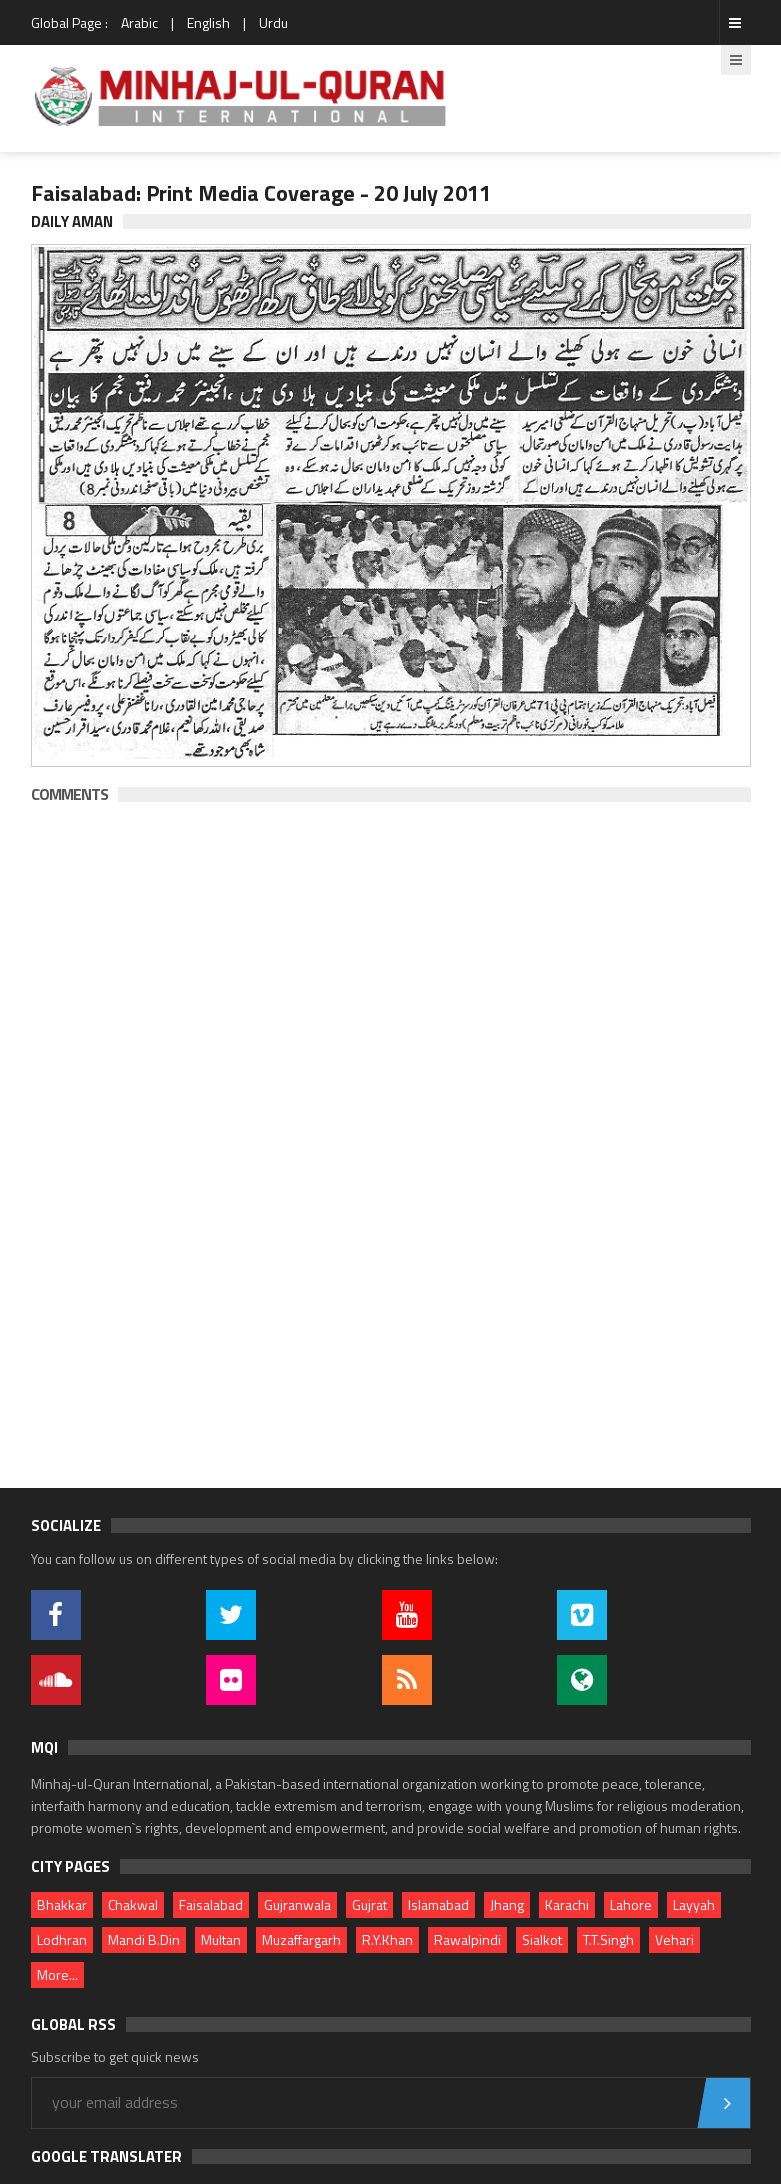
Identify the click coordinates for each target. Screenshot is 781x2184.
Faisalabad (211, 1904)
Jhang (507, 1904)
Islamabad (438, 1904)
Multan (221, 1939)
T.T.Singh (608, 1939)
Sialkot (542, 1939)
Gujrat (369, 1904)
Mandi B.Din (144, 1939)
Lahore (631, 1904)
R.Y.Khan (387, 1939)
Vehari (674, 1939)
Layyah (694, 1904)
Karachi (567, 1904)
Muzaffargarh (301, 1939)
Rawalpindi (467, 1939)
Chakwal (133, 1904)
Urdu (273, 22)
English (208, 22)
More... (57, 1974)
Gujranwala (297, 1904)
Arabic (139, 22)
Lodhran (62, 1939)
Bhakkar (62, 1904)
